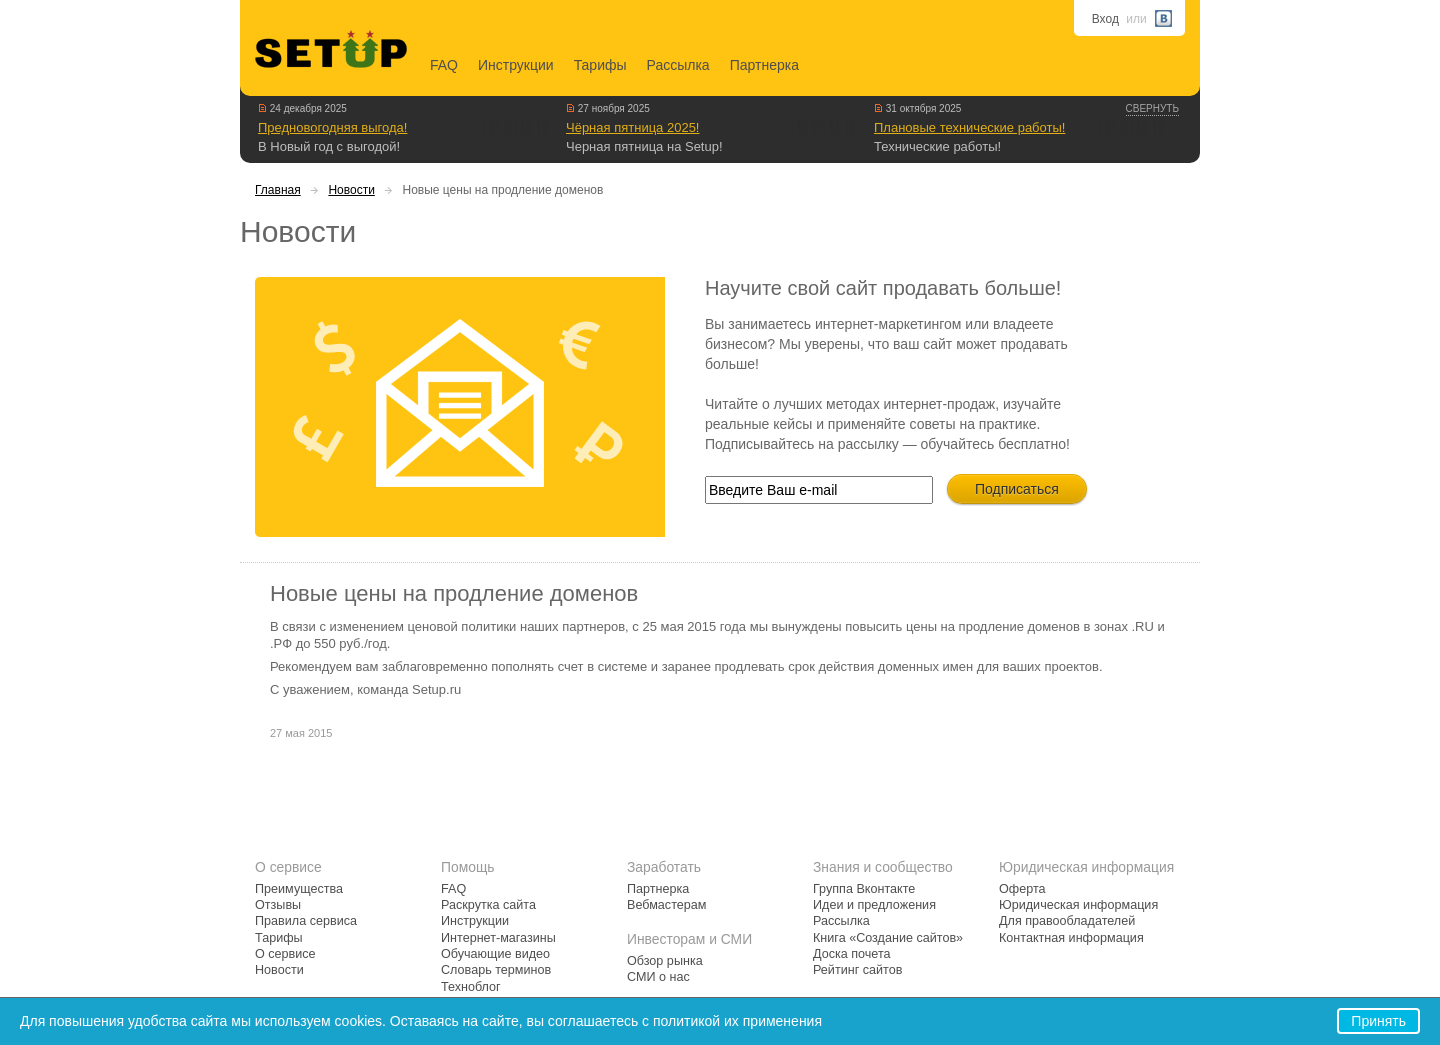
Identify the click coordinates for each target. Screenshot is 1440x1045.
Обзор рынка (665, 961)
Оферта (1022, 889)
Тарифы (600, 65)
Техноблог (471, 987)
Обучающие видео (495, 954)
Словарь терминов (496, 970)
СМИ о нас (658, 977)
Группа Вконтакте (864, 889)
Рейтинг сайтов (857, 970)
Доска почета (852, 954)
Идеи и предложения (874, 905)
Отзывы (278, 905)
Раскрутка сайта (488, 905)
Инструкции (516, 65)
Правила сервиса (306, 921)
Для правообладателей (1067, 921)
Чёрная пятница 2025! (632, 127)
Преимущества (299, 889)
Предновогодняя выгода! (332, 127)
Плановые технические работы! (969, 127)
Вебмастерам (666, 905)
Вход (1105, 19)
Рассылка (678, 65)
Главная (278, 190)
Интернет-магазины (498, 938)
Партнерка (764, 65)
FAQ (444, 65)
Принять (1378, 1021)
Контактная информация (1071, 938)
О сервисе (285, 954)
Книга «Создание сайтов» (888, 938)
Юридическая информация (1078, 905)
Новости (351, 190)
